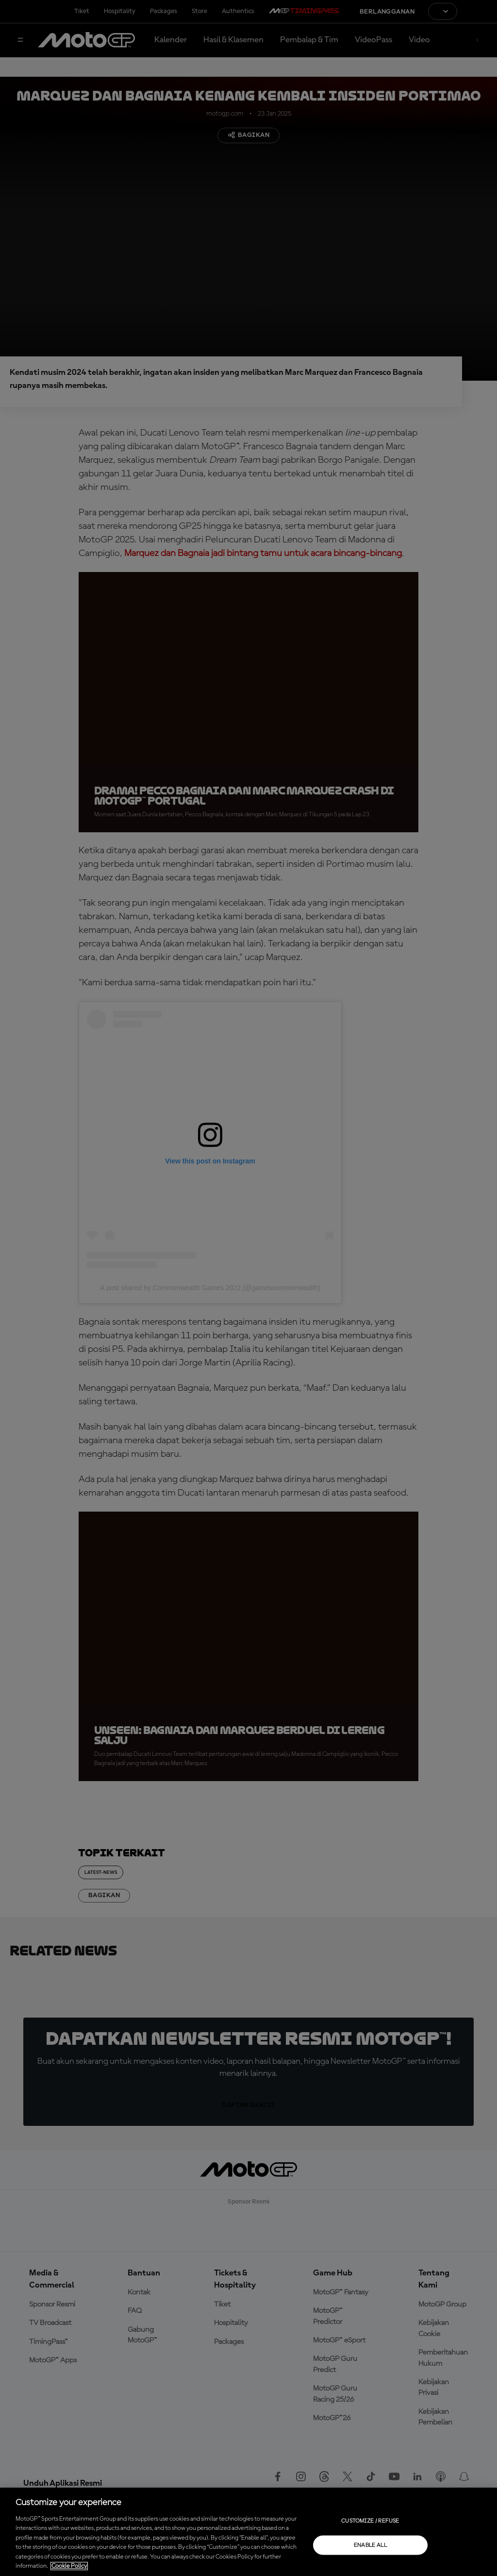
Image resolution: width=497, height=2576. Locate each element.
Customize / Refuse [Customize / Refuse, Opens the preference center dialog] (370, 2521)
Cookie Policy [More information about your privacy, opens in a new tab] (69, 2566)
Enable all (370, 2545)
